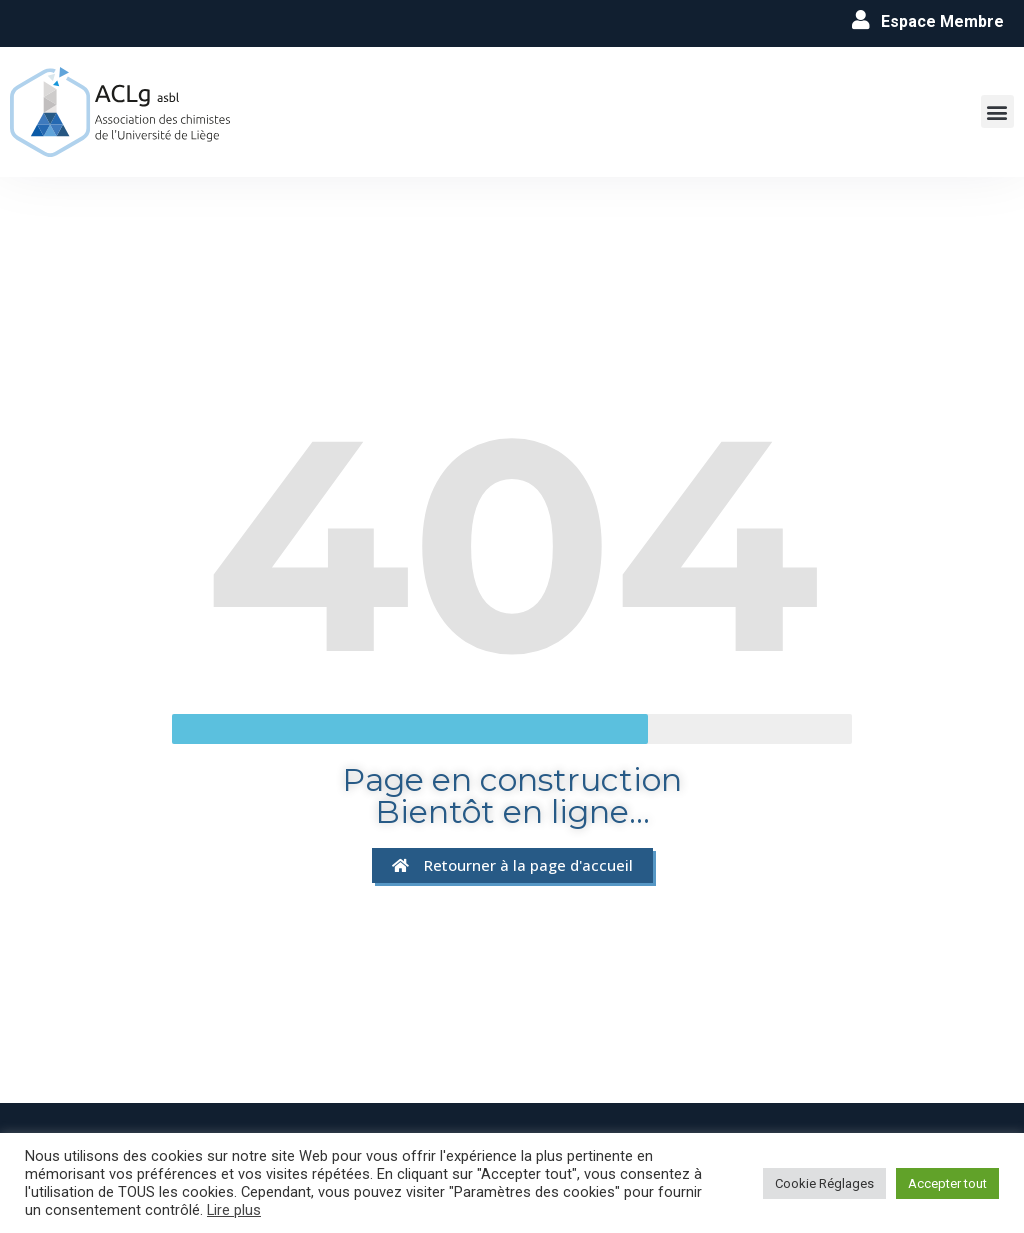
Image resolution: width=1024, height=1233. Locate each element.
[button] (997, 111)
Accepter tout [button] (947, 1183)
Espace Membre (942, 21)
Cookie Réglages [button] (824, 1183)
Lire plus (234, 1210)
